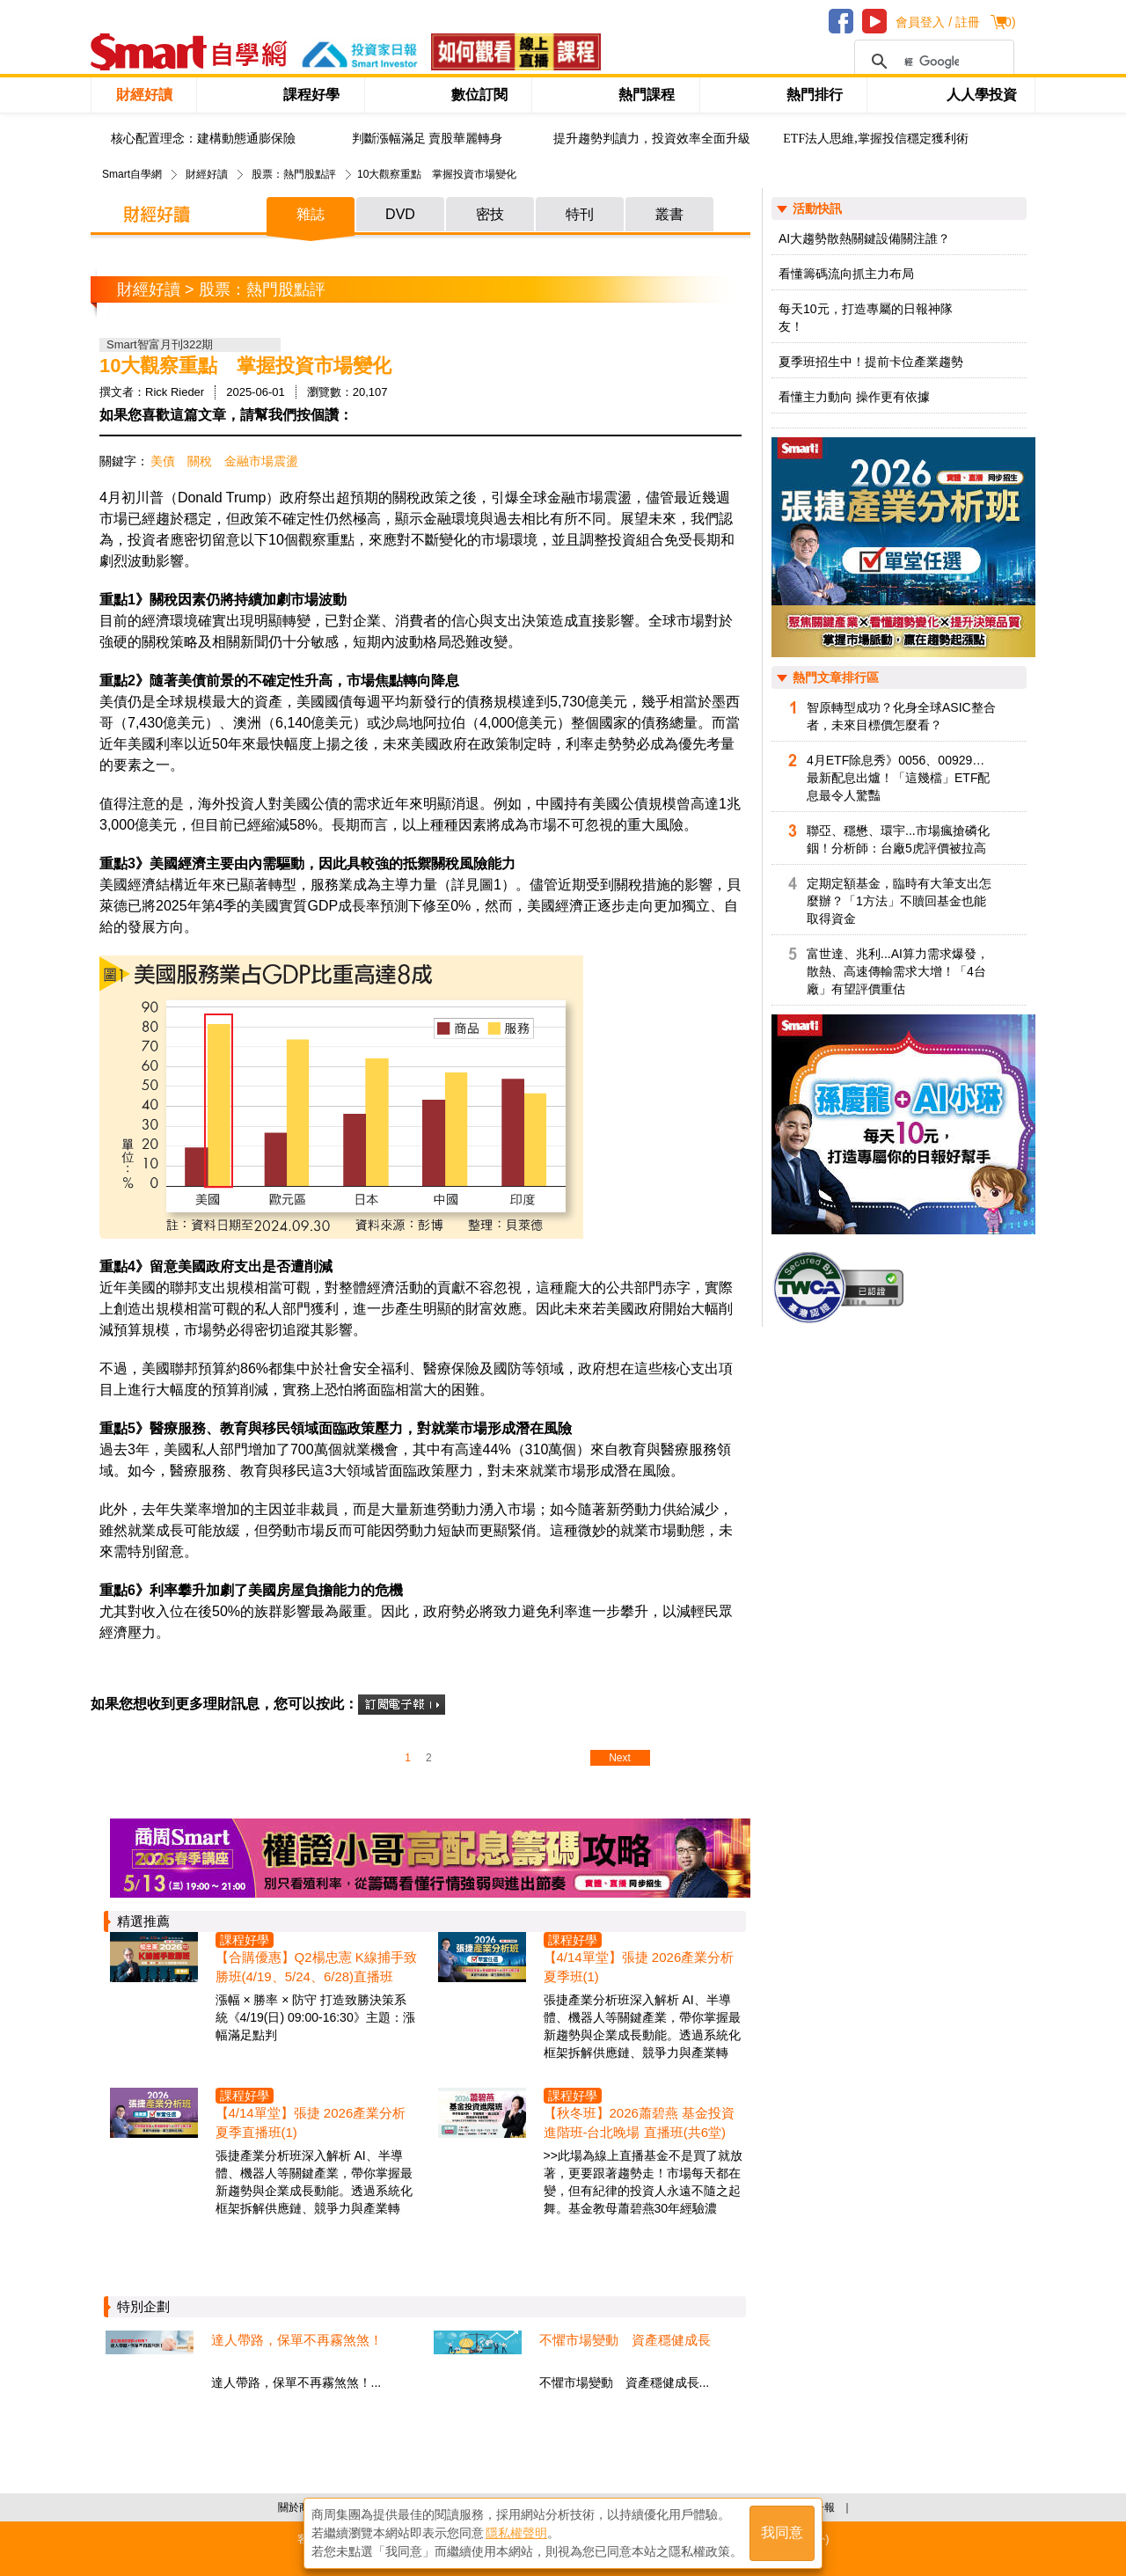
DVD (400, 214)
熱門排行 (814, 94)
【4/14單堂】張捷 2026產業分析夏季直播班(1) (311, 2122)
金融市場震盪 (261, 461)
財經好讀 (144, 94)
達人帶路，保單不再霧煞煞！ (297, 2339)
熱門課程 (646, 94)
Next (620, 1758)
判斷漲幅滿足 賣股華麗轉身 (427, 138)
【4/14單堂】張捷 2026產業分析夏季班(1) (639, 1967)
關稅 (199, 461)
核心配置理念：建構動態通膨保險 (203, 138)
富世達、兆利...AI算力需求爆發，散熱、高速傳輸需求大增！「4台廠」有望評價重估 (898, 971)
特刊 (580, 214)
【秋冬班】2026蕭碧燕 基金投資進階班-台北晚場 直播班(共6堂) (639, 2122)
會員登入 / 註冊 (938, 22)
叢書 (669, 214)
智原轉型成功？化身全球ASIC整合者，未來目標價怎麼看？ (901, 716)
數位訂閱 (479, 94)
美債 (162, 461)
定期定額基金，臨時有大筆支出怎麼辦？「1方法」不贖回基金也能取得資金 (899, 901)
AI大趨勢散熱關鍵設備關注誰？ (864, 238)
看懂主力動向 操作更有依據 (854, 397)
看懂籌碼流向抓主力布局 (846, 274)
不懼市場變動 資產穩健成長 (625, 2339)
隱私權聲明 (516, 2533)
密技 (490, 214)
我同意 (782, 2533)
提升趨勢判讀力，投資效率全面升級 (651, 138)
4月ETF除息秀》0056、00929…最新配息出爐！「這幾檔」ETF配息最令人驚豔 (898, 777)
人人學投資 (982, 94)
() (1007, 22)
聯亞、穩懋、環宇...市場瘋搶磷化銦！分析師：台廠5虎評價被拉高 (898, 839)
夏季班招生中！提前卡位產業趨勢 (871, 362)
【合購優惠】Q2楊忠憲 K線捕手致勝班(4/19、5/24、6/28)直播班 (316, 1967)
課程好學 (311, 94)
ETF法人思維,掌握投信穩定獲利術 (875, 138)
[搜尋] (931, 61)
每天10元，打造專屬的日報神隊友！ (866, 317)
